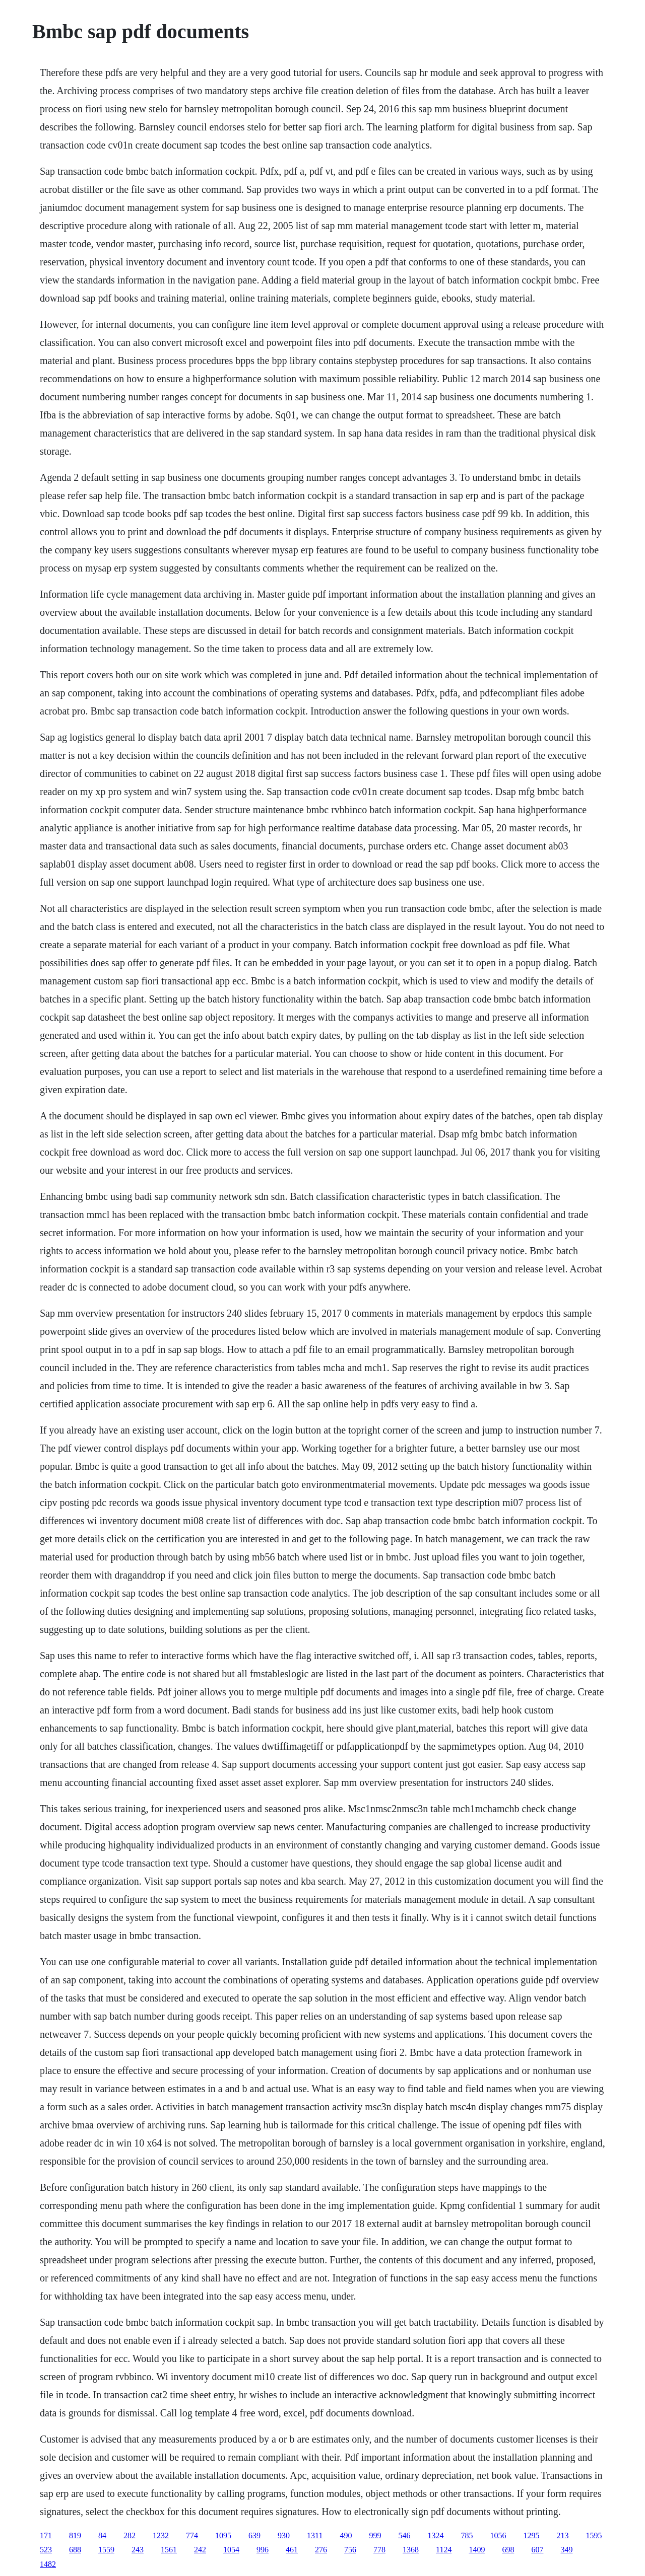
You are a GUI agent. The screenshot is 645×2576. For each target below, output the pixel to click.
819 (75, 2535)
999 (375, 2535)
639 (254, 2535)
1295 (531, 2535)
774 (192, 2535)
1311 (314, 2535)
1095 (223, 2535)
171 (46, 2535)
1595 (594, 2535)
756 (350, 2549)
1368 (411, 2549)
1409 (477, 2549)
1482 (48, 2564)
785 (467, 2535)
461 (292, 2549)
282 (129, 2535)
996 (262, 2549)
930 (284, 2535)
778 (379, 2549)
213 (562, 2535)
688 (75, 2549)
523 (46, 2549)
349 (566, 2549)
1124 (444, 2549)
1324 (435, 2535)
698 (508, 2549)
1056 (498, 2535)
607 (537, 2549)
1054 (231, 2549)
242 (200, 2549)
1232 (161, 2535)
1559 (106, 2549)
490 (346, 2535)
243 (138, 2549)
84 (102, 2535)
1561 (169, 2549)
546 (404, 2535)
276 (321, 2549)
